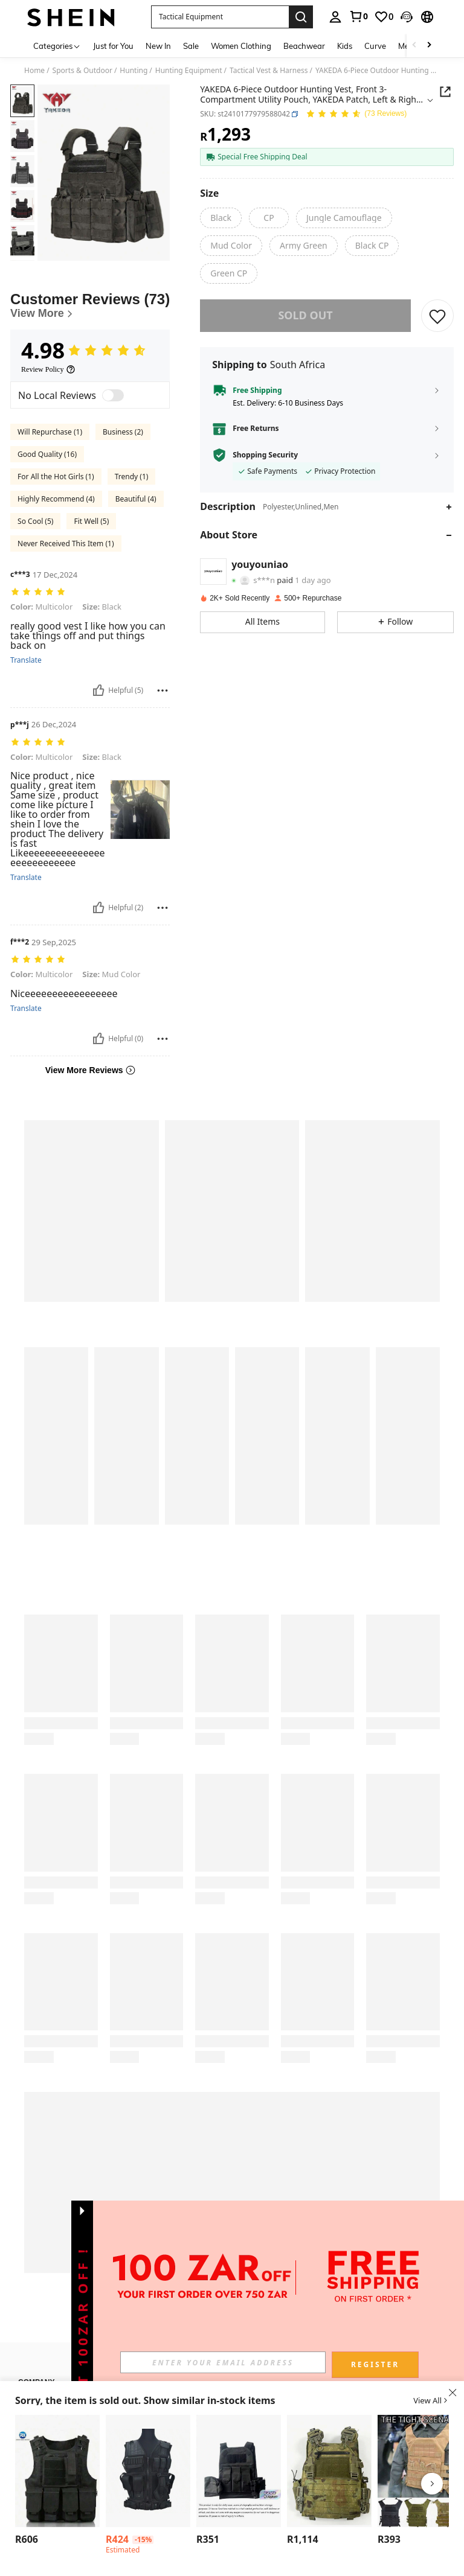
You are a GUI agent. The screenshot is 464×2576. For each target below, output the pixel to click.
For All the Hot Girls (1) (56, 476)
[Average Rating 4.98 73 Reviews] (356, 114)
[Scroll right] (429, 45)
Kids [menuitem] (344, 46)
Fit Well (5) (91, 521)
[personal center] (335, 17)
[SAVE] (437, 315)
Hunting (133, 70)
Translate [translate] (26, 660)
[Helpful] (98, 690)
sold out (305, 315)
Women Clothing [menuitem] (241, 46)
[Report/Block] (162, 690)
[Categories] (57, 45)
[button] (406, 17)
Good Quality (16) (47, 454)
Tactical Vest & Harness (269, 70)
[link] (358, 16)
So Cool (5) (35, 521)
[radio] (221, 218)
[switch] (113, 395)
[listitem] (57, 2482)
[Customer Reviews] (90, 305)
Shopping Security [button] (265, 455)
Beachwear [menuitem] (304, 46)
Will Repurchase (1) (50, 432)
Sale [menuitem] (191, 46)
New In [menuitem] (158, 46)
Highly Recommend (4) (56, 499)
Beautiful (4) (135, 499)
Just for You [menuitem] (113, 46)
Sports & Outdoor (82, 70)
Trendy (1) (132, 476)
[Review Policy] (48, 369)
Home (34, 70)
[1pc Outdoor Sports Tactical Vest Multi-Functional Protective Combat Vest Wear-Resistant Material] (57, 2471)
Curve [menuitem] (375, 46)
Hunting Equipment (188, 70)
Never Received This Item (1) (66, 543)
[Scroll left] (414, 45)
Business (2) (123, 432)
